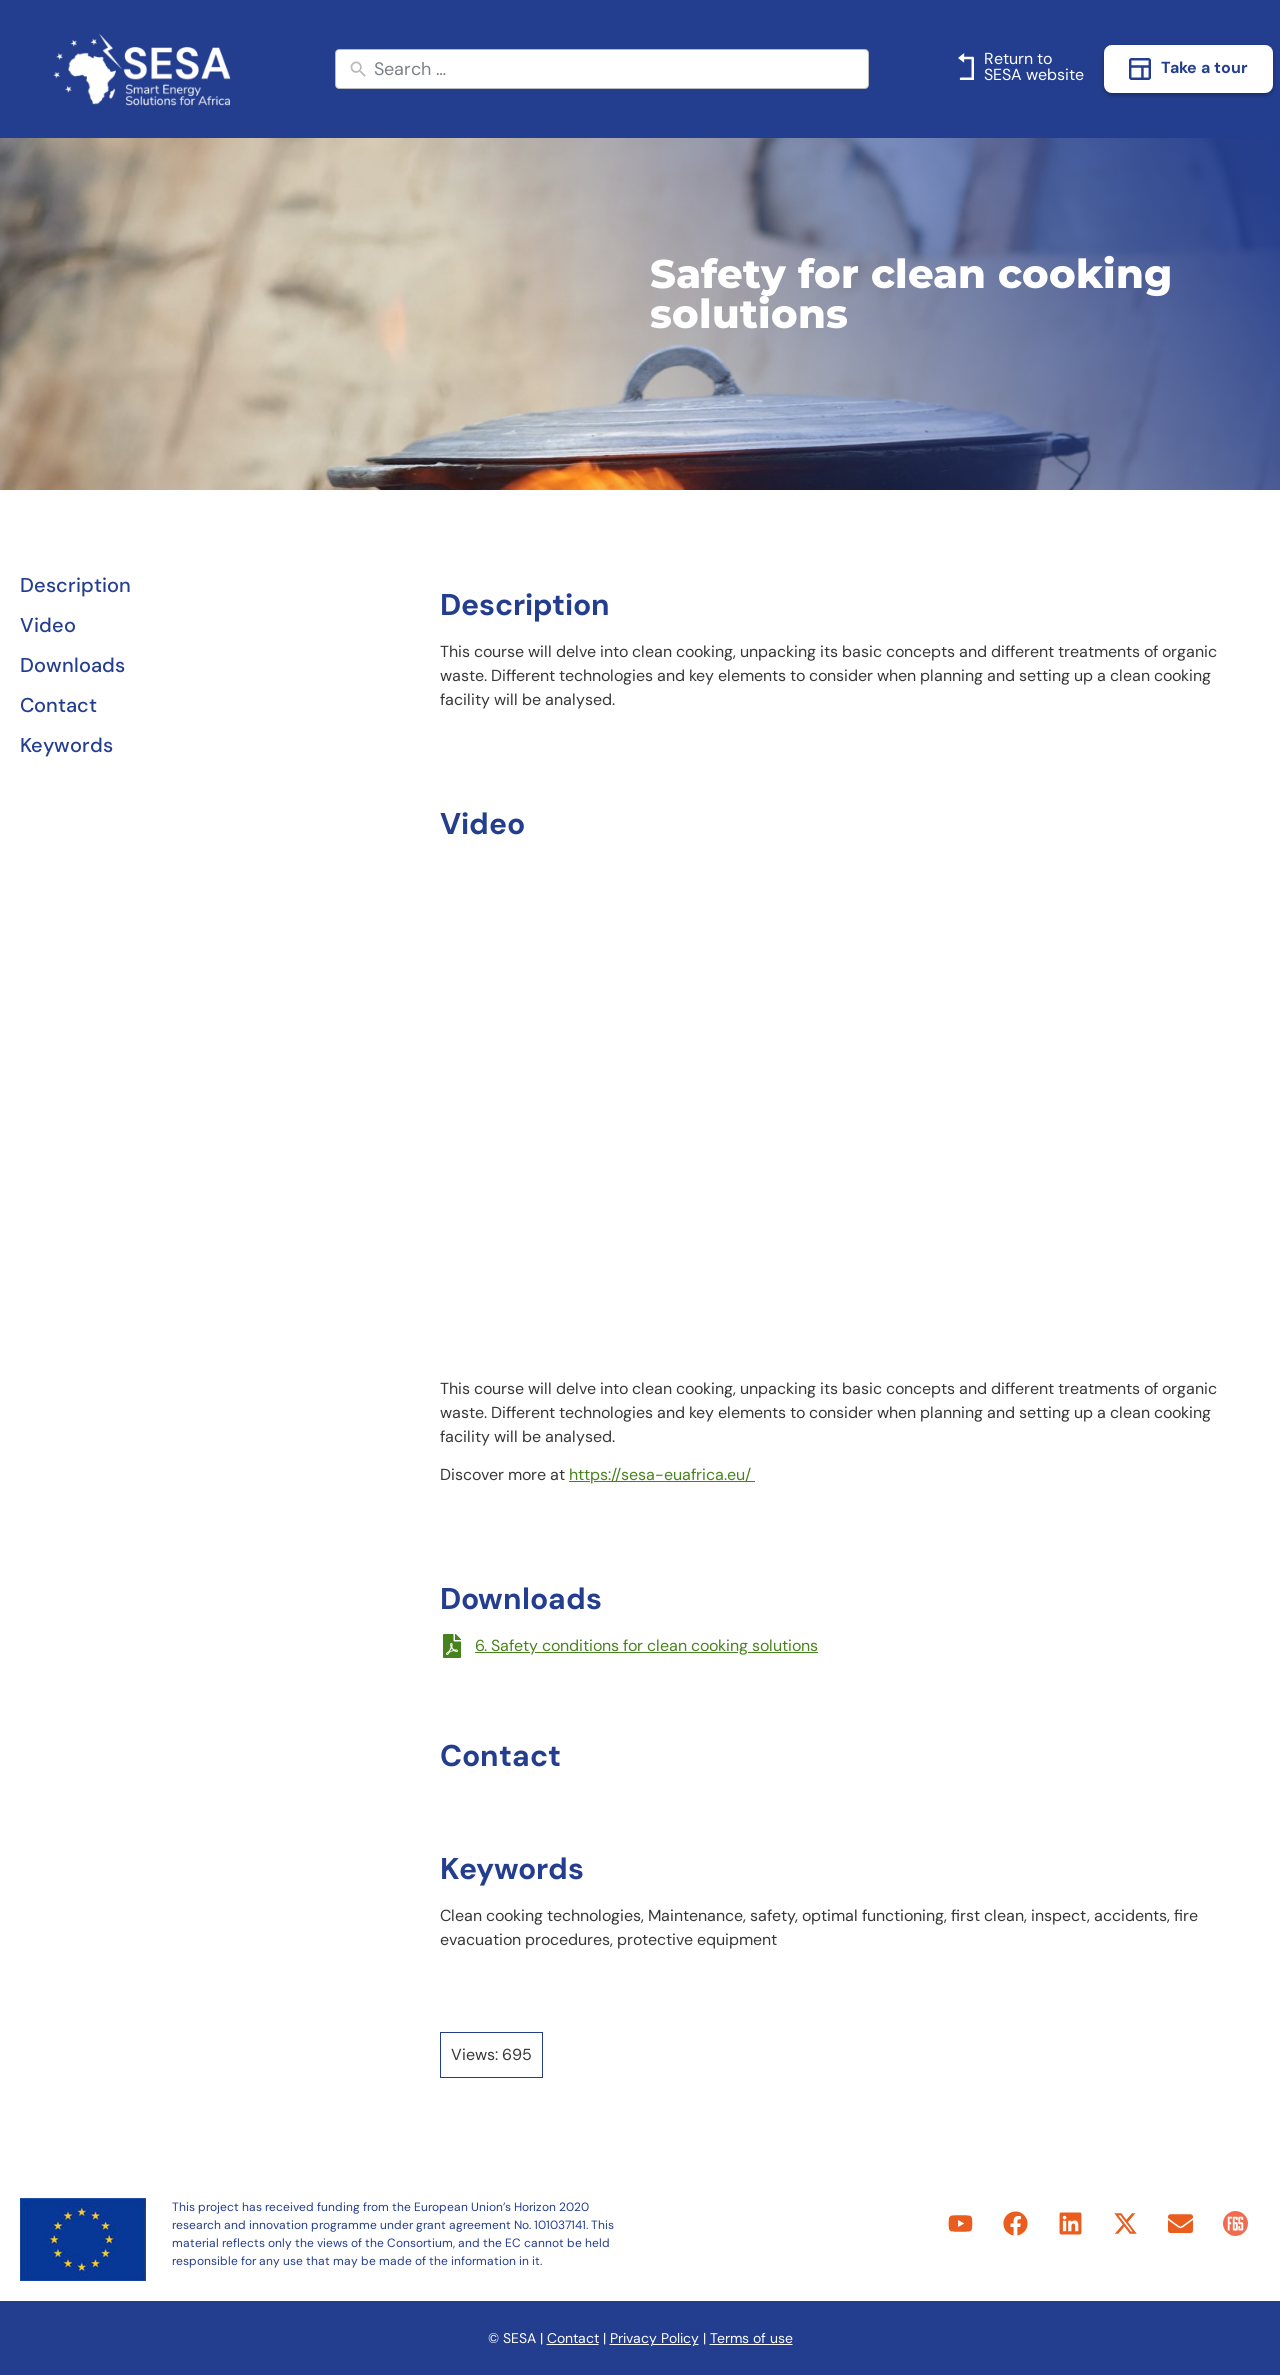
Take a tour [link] (1204, 67)
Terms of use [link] (751, 2338)
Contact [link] (573, 2338)
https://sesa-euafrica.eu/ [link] (662, 1474)
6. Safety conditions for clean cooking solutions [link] (646, 1645)
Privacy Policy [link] (654, 2338)
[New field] (616, 69)
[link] (142, 69)
